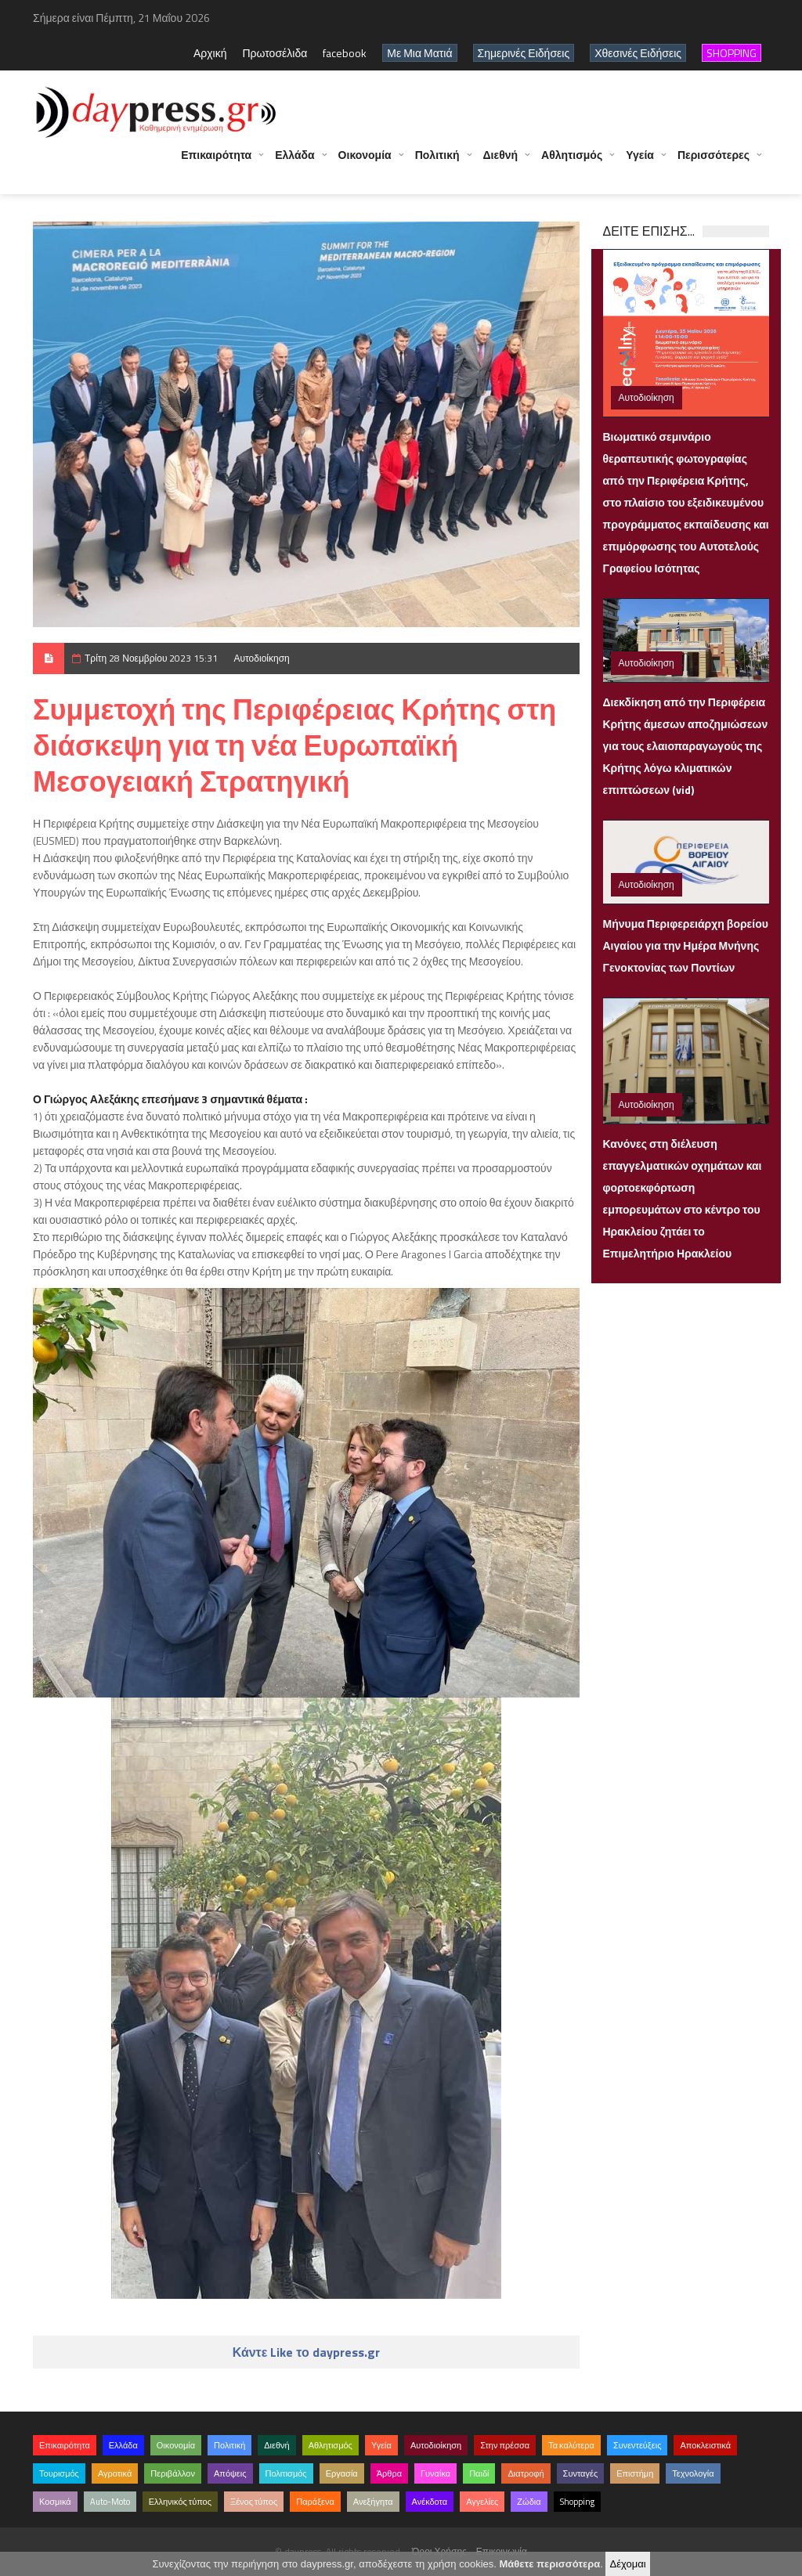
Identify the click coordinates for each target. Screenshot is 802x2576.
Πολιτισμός (286, 2473)
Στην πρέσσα (504, 2445)
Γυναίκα (435, 2473)
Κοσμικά (55, 2501)
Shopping (577, 2501)
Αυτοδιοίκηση (261, 658)
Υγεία (640, 162)
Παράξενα (315, 2501)
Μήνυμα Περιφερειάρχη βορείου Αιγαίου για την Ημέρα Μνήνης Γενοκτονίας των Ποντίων (685, 945)
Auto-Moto (110, 2501)
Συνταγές (580, 2473)
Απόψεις (230, 2473)
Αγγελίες (482, 2501)
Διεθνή (500, 162)
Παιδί (479, 2473)
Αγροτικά (115, 2473)
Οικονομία (365, 162)
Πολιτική (437, 162)
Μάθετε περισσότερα (549, 2564)
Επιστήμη (634, 2473)
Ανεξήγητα (373, 2501)
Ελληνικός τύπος (180, 2501)
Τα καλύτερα (571, 2445)
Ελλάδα (294, 162)
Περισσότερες (713, 162)
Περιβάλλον (172, 2473)
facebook (345, 53)
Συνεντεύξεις (637, 2445)
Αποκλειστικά (705, 2445)
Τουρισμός (59, 2473)
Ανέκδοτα (430, 2501)
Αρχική (210, 53)
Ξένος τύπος (253, 2501)
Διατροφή (526, 2473)
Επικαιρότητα (216, 162)
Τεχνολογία (692, 2473)
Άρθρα (389, 2473)
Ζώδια (528, 2501)
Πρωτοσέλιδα (274, 53)
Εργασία (342, 2473)
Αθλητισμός (571, 162)
